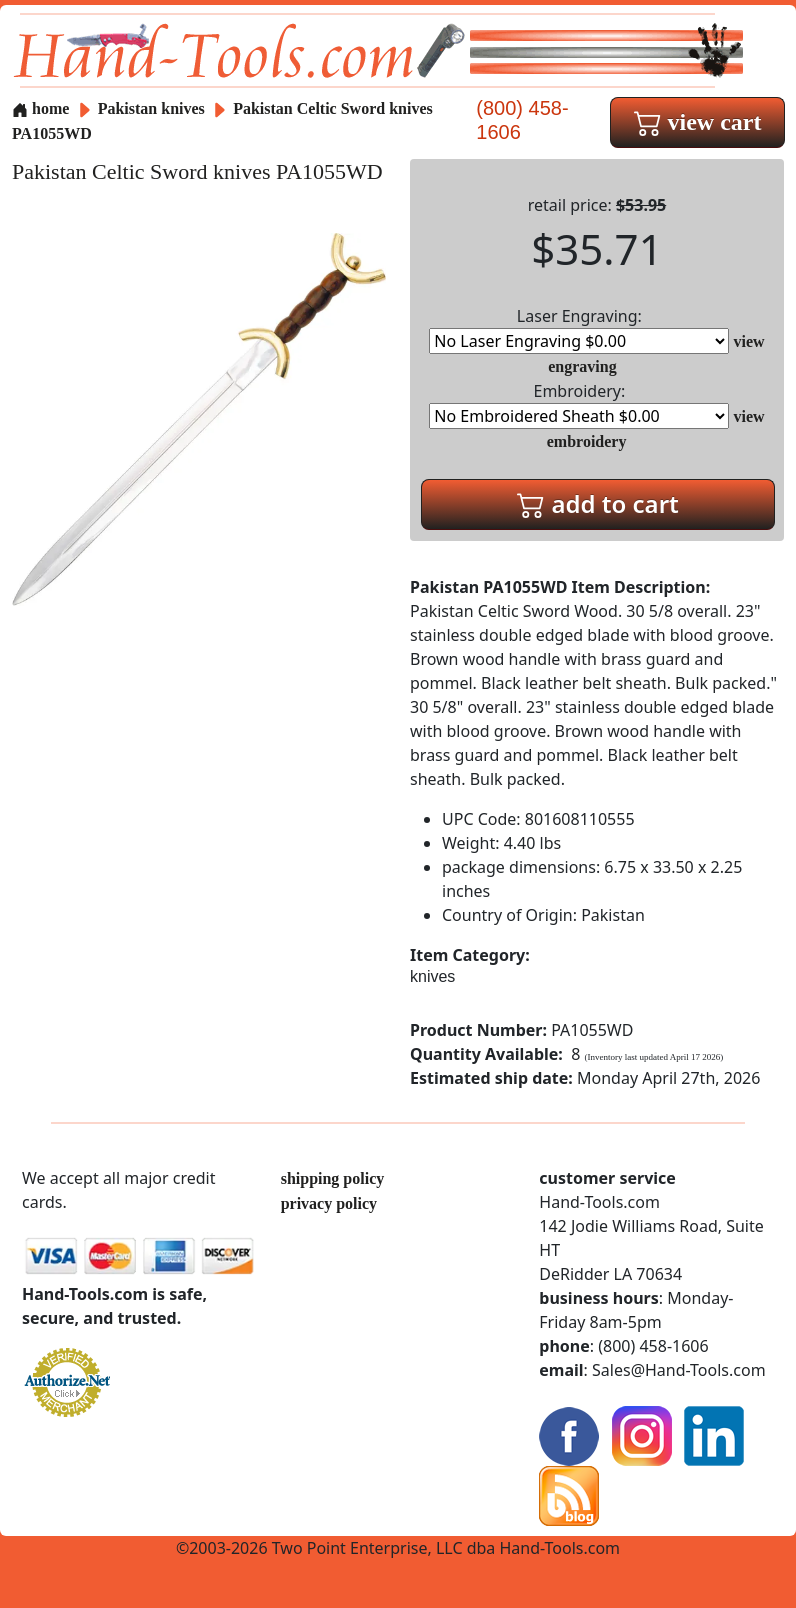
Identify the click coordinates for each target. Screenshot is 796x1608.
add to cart (598, 503)
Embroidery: (579, 404)
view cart (698, 122)
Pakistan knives (151, 108)
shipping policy (333, 1178)
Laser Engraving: (579, 329)
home (40, 108)
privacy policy (329, 1203)
